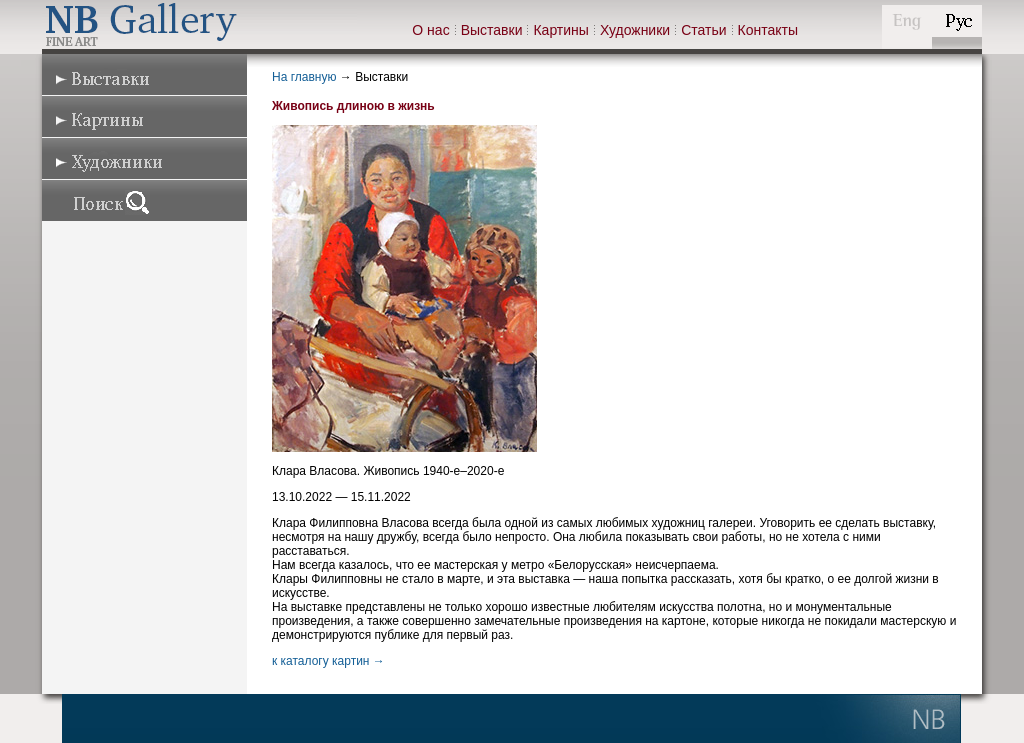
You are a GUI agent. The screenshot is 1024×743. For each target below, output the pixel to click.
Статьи (703, 30)
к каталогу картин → (328, 661)
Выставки (492, 30)
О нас (430, 30)
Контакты (768, 30)
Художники (635, 30)
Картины (560, 30)
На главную (304, 77)
